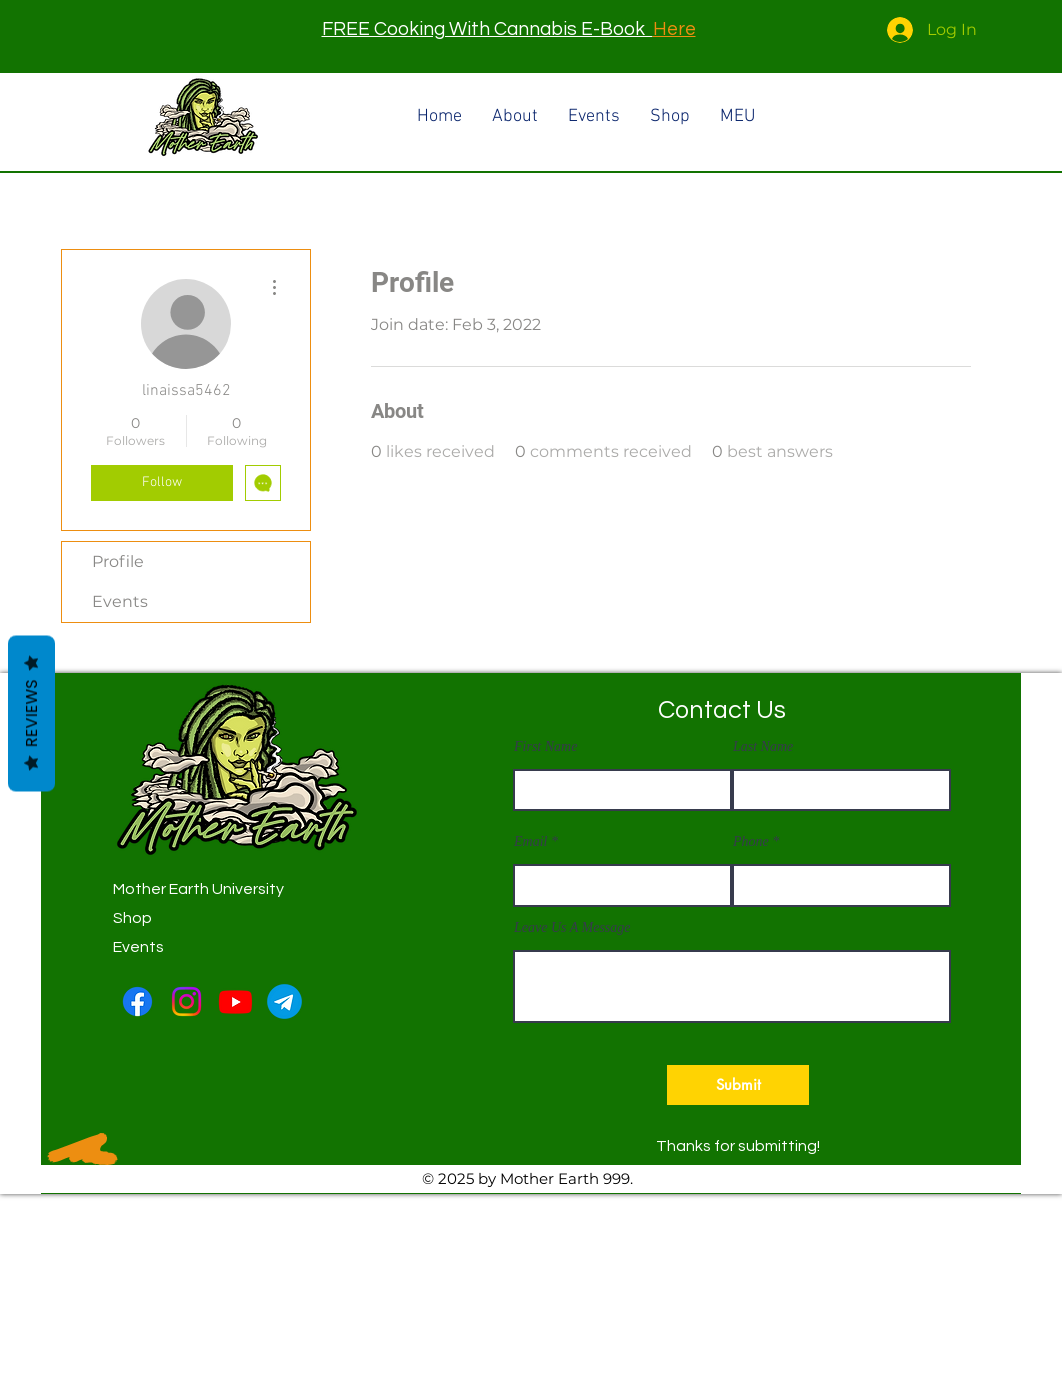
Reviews (31, 714)
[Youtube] (235, 1001)
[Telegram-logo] (284, 1001)
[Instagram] (186, 1001)
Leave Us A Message (572, 928)
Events (120, 601)
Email (530, 842)
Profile (118, 561)
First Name (545, 747)
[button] (738, 1085)
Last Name (763, 747)
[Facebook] (137, 1001)
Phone (751, 842)
